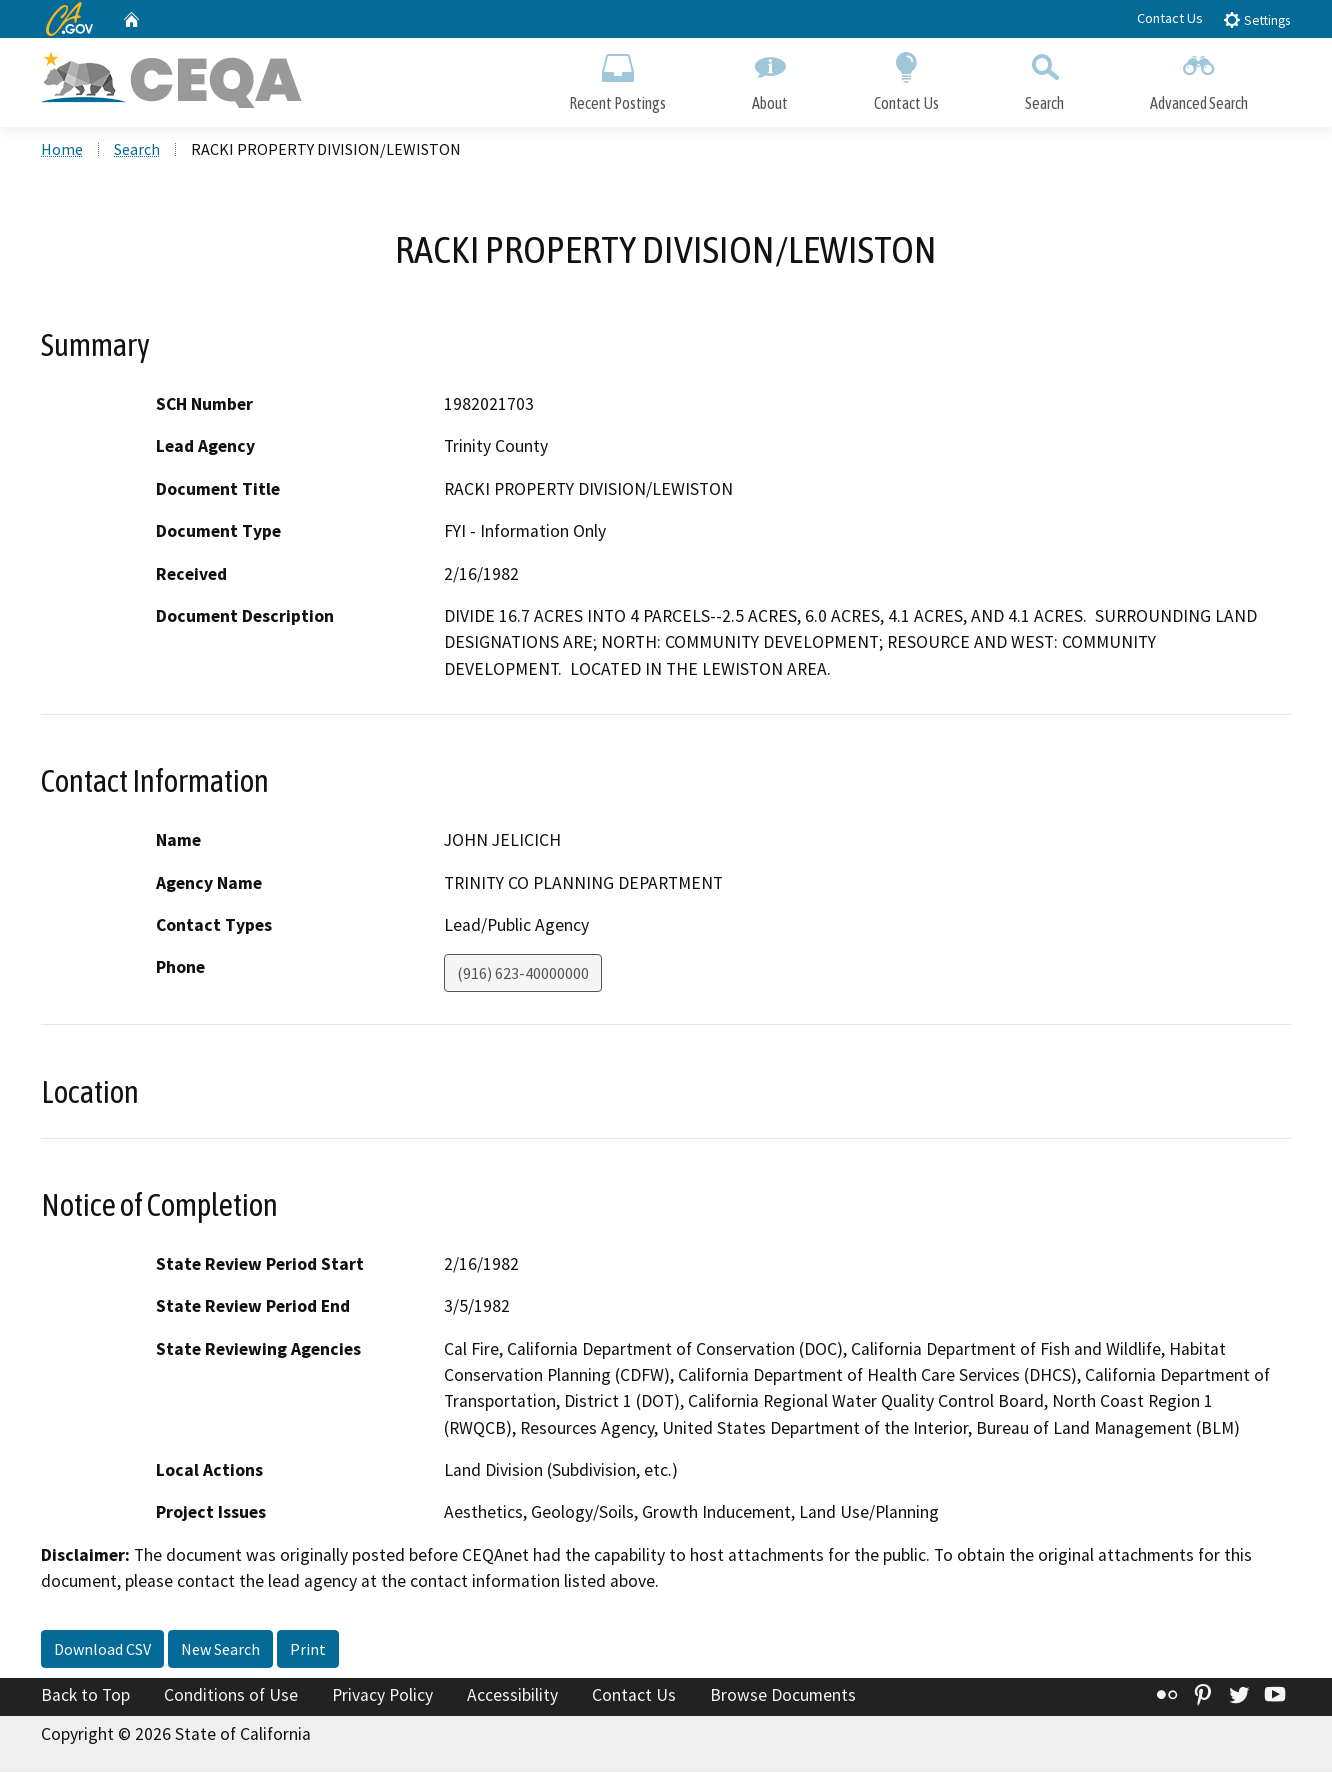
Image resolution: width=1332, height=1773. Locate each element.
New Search (220, 1651)
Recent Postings (617, 77)
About (770, 77)
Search (1044, 77)
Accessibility (512, 1697)
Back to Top (85, 1697)
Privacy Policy (382, 1697)
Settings (1256, 19)
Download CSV (102, 1651)
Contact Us (1170, 18)
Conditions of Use (231, 1697)
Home (62, 151)
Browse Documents (783, 1697)
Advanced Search (1199, 77)
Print (308, 1651)
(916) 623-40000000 (523, 975)
